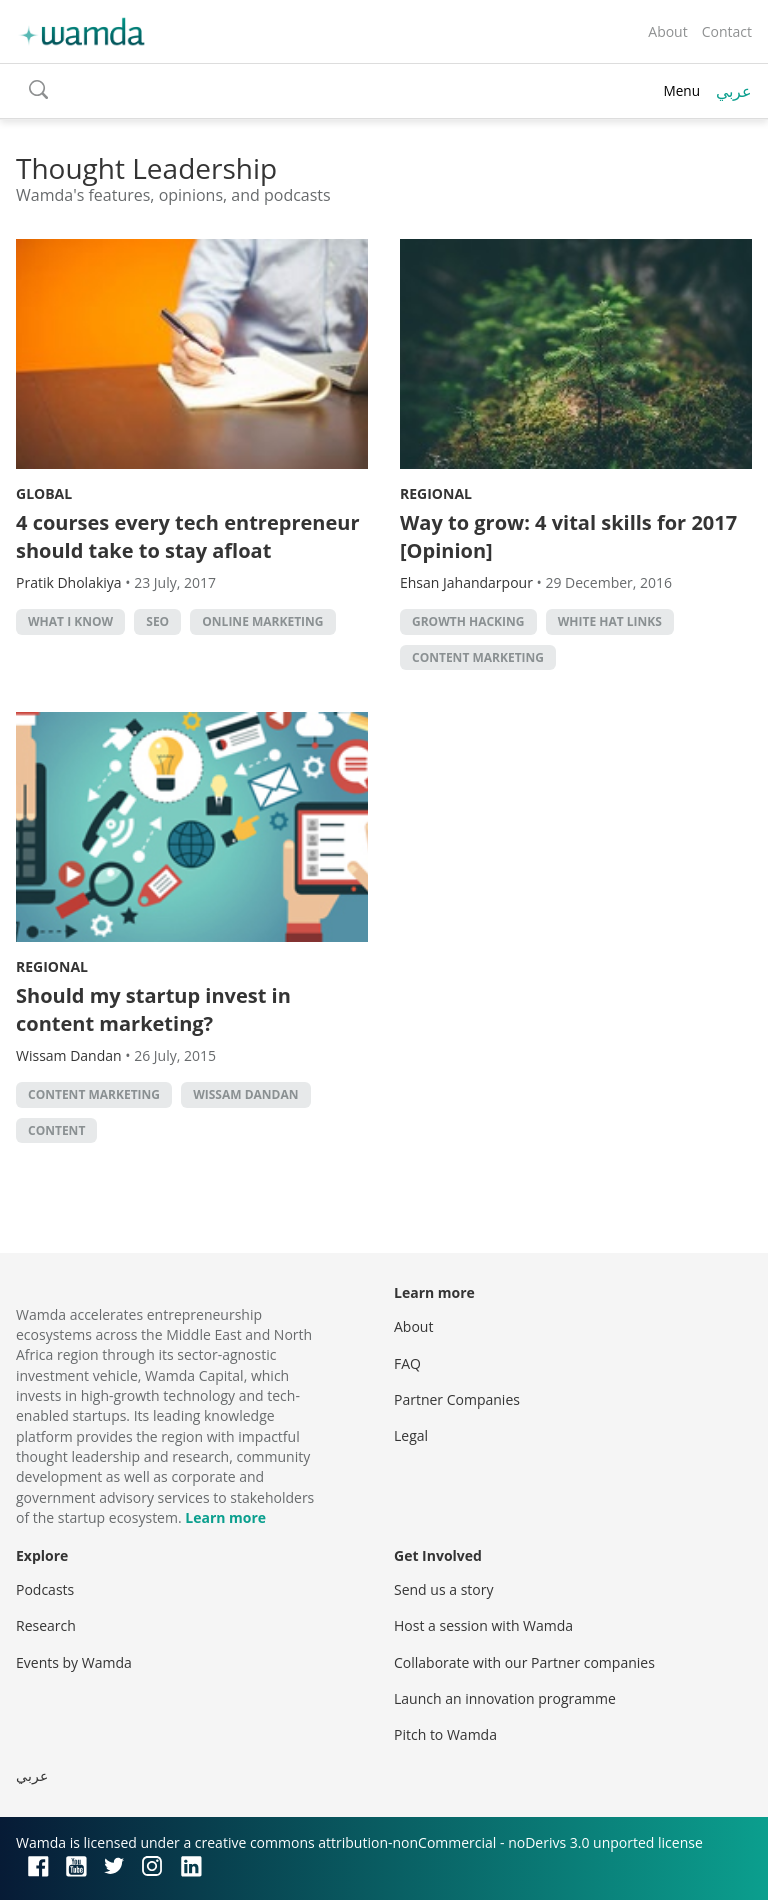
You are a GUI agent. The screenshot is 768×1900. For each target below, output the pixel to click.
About (667, 31)
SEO (157, 621)
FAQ (407, 1363)
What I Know (70, 621)
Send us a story (443, 1589)
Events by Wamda (74, 1662)
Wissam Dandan (245, 1094)
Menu (681, 90)
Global (44, 493)
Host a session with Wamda (483, 1625)
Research (46, 1625)
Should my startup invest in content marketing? (153, 1009)
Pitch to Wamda (445, 1734)
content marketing (478, 657)
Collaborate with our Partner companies (524, 1662)
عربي (734, 91)
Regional (436, 493)
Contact (727, 31)
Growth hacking (468, 621)
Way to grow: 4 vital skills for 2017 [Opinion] (568, 536)
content (56, 1130)
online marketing (262, 621)
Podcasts (45, 1589)
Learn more (225, 1517)
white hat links (610, 621)
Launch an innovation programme (505, 1698)
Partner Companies (457, 1399)
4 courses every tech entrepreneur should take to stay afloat (188, 536)
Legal (411, 1435)
